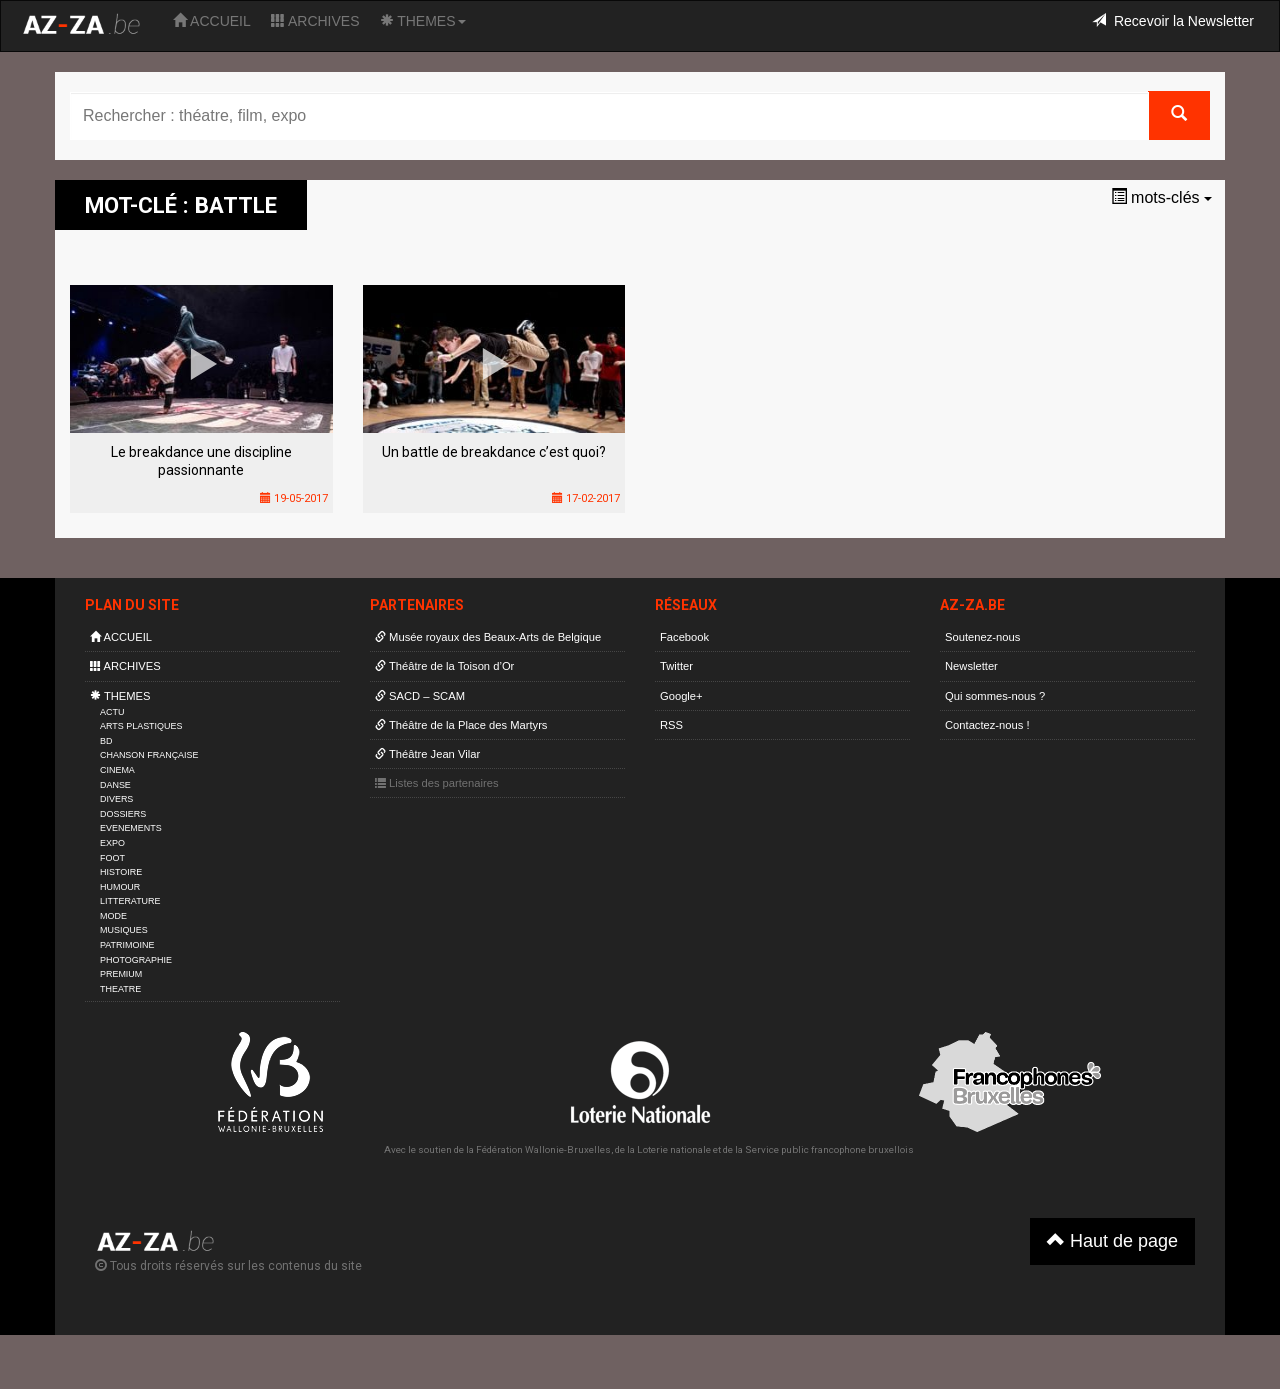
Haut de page (1112, 1240)
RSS (671, 725)
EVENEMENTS (131, 828)
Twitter (676, 666)
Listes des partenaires (437, 783)
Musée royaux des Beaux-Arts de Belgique (488, 637)
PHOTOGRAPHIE (136, 960)
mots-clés (1161, 197)
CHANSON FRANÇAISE (149, 755)
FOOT (112, 858)
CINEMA (117, 770)
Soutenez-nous (982, 637)
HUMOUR (120, 887)
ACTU (112, 712)
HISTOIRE (121, 872)
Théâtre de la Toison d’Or (444, 666)
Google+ (681, 696)
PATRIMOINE (127, 945)
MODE (113, 916)
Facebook (684, 637)
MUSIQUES (124, 930)
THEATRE (120, 989)
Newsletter (971, 666)
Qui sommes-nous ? (995, 696)
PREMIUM (121, 974)
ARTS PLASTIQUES (141, 726)
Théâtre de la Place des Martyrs (461, 725)
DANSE (115, 785)
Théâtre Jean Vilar (427, 754)
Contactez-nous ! (987, 725)
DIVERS (116, 799)
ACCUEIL (212, 21)
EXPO (112, 843)
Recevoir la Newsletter (1173, 21)
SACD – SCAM (420, 696)
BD (106, 741)
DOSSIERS (123, 814)
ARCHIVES (315, 21)
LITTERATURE (130, 901)
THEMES (423, 21)
